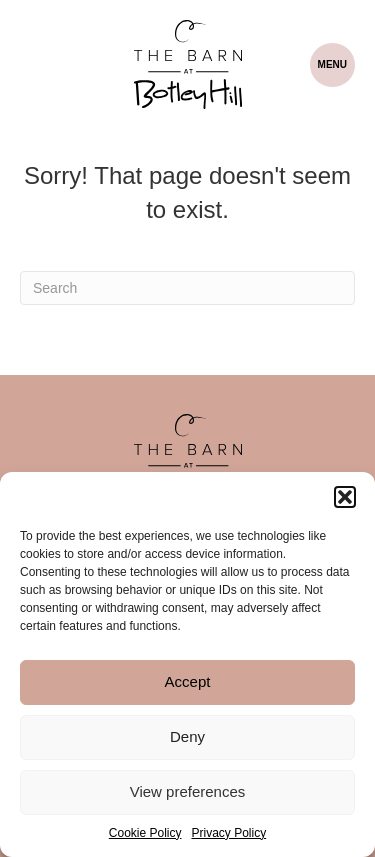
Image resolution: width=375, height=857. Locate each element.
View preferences (188, 791)
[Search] (187, 288)
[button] (345, 497)
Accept (188, 681)
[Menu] (332, 65)
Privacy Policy (229, 833)
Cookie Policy (145, 833)
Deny (187, 736)
